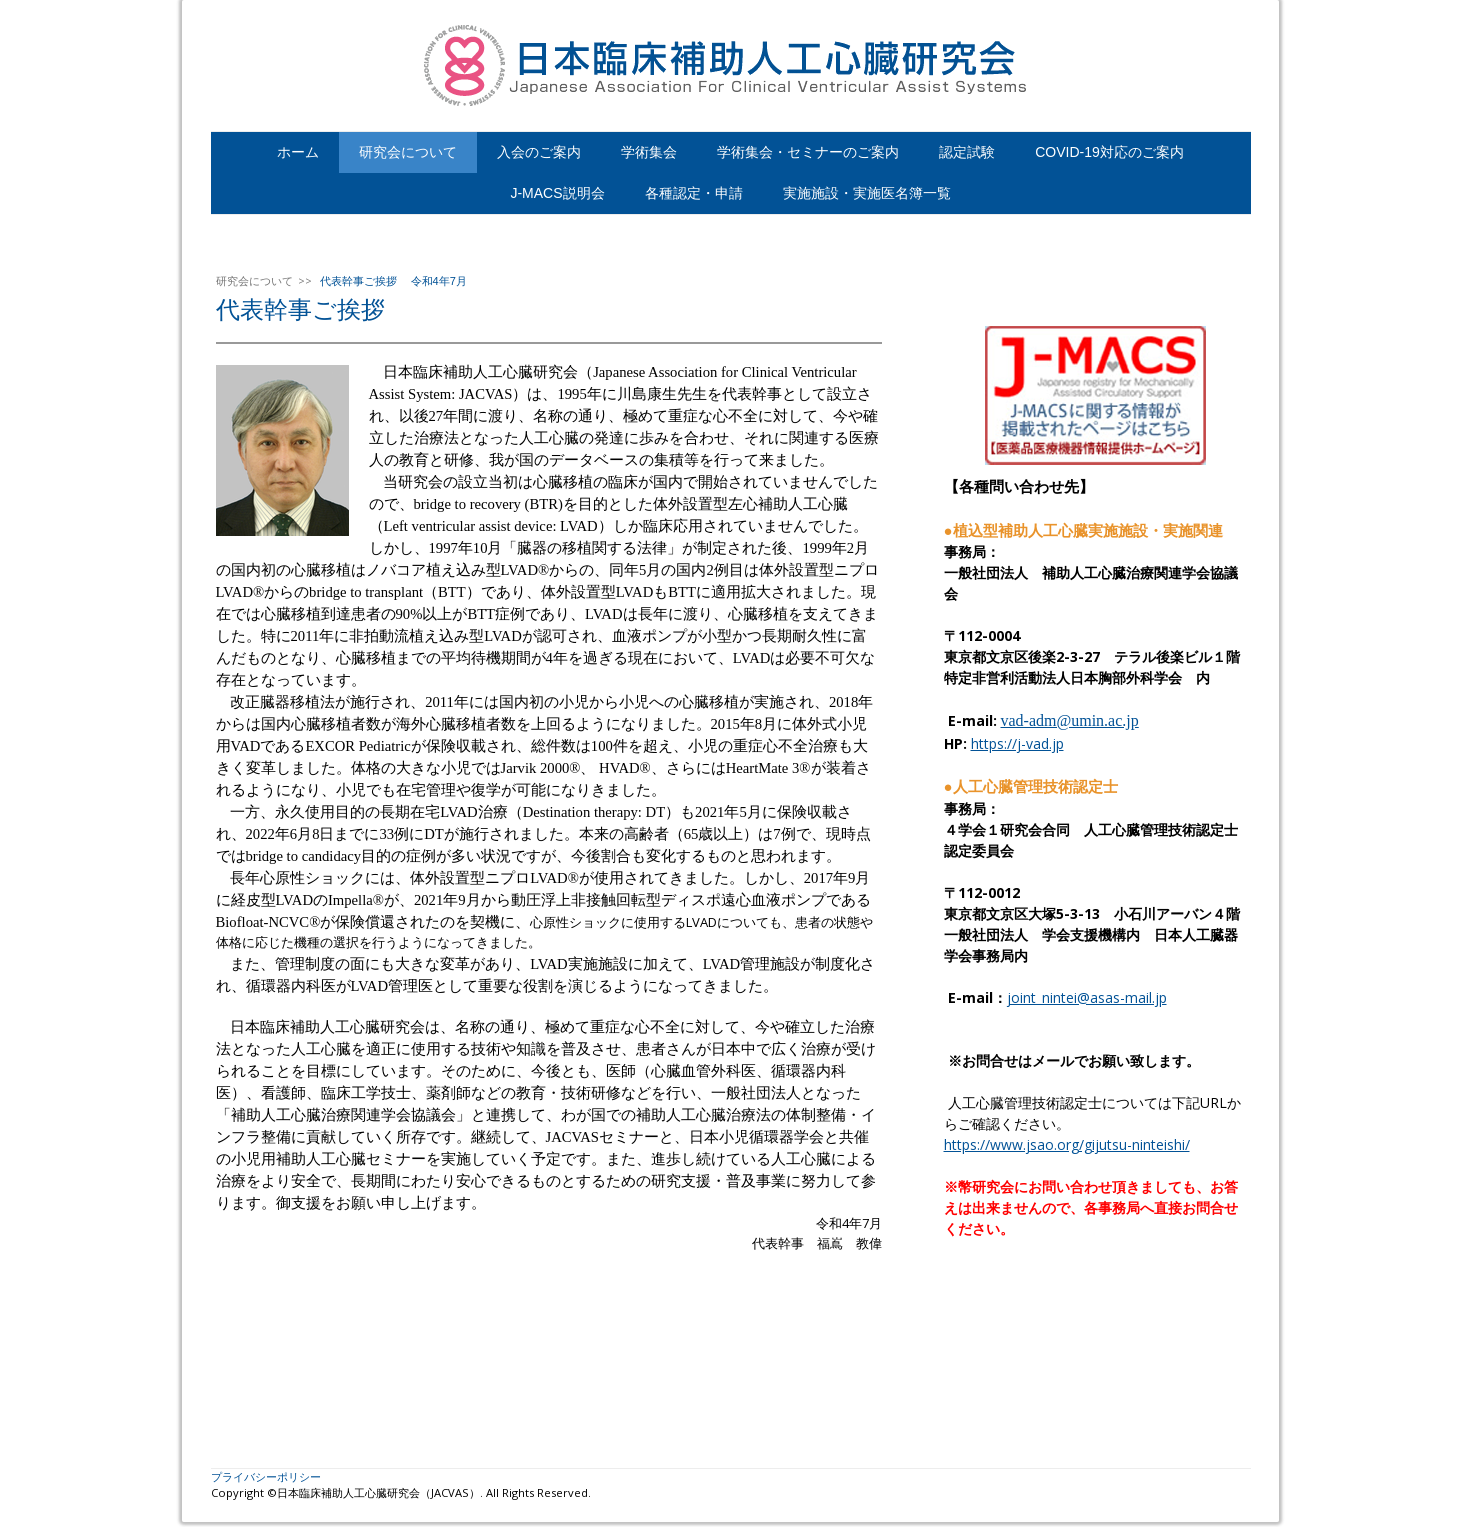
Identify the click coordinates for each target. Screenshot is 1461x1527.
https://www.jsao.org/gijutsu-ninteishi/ (1067, 1144)
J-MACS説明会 (557, 193)
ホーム (298, 152)
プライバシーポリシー (266, 1476)
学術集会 (649, 152)
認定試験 (967, 152)
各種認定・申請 (694, 193)
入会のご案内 (539, 152)
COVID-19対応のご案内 (1109, 152)
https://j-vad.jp (1017, 743)
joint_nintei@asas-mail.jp (1087, 997)
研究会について (408, 152)
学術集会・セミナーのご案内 (808, 152)
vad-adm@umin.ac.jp (1070, 720)
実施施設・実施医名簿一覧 (867, 193)
